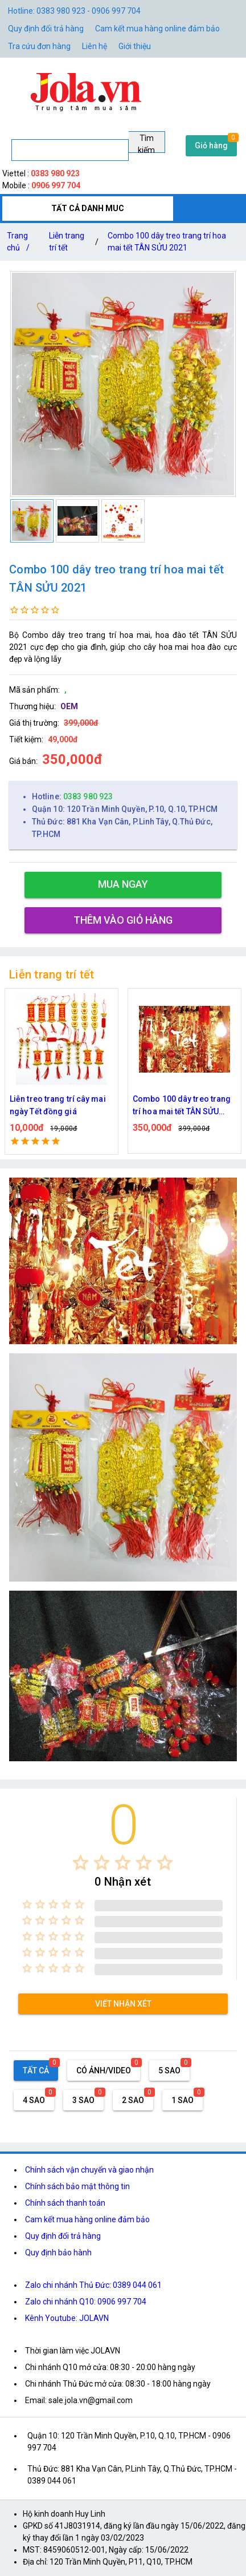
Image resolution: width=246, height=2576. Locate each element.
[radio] (81, 1863)
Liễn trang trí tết (66, 241)
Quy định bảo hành (58, 2252)
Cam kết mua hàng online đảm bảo (157, 28)
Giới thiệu (134, 46)
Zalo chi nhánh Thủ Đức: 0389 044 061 (93, 2285)
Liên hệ (94, 46)
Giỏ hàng (211, 145)
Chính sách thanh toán (65, 2202)
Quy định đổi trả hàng (46, 28)
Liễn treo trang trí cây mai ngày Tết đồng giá (58, 1105)
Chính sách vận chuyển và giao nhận (89, 2169)
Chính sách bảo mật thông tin (77, 2186)
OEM (69, 706)
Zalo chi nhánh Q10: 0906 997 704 (85, 2301)
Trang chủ (20, 244)
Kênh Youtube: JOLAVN (67, 2318)
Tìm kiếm (146, 143)
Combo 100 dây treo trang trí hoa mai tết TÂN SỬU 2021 (167, 241)
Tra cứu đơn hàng (39, 46)
